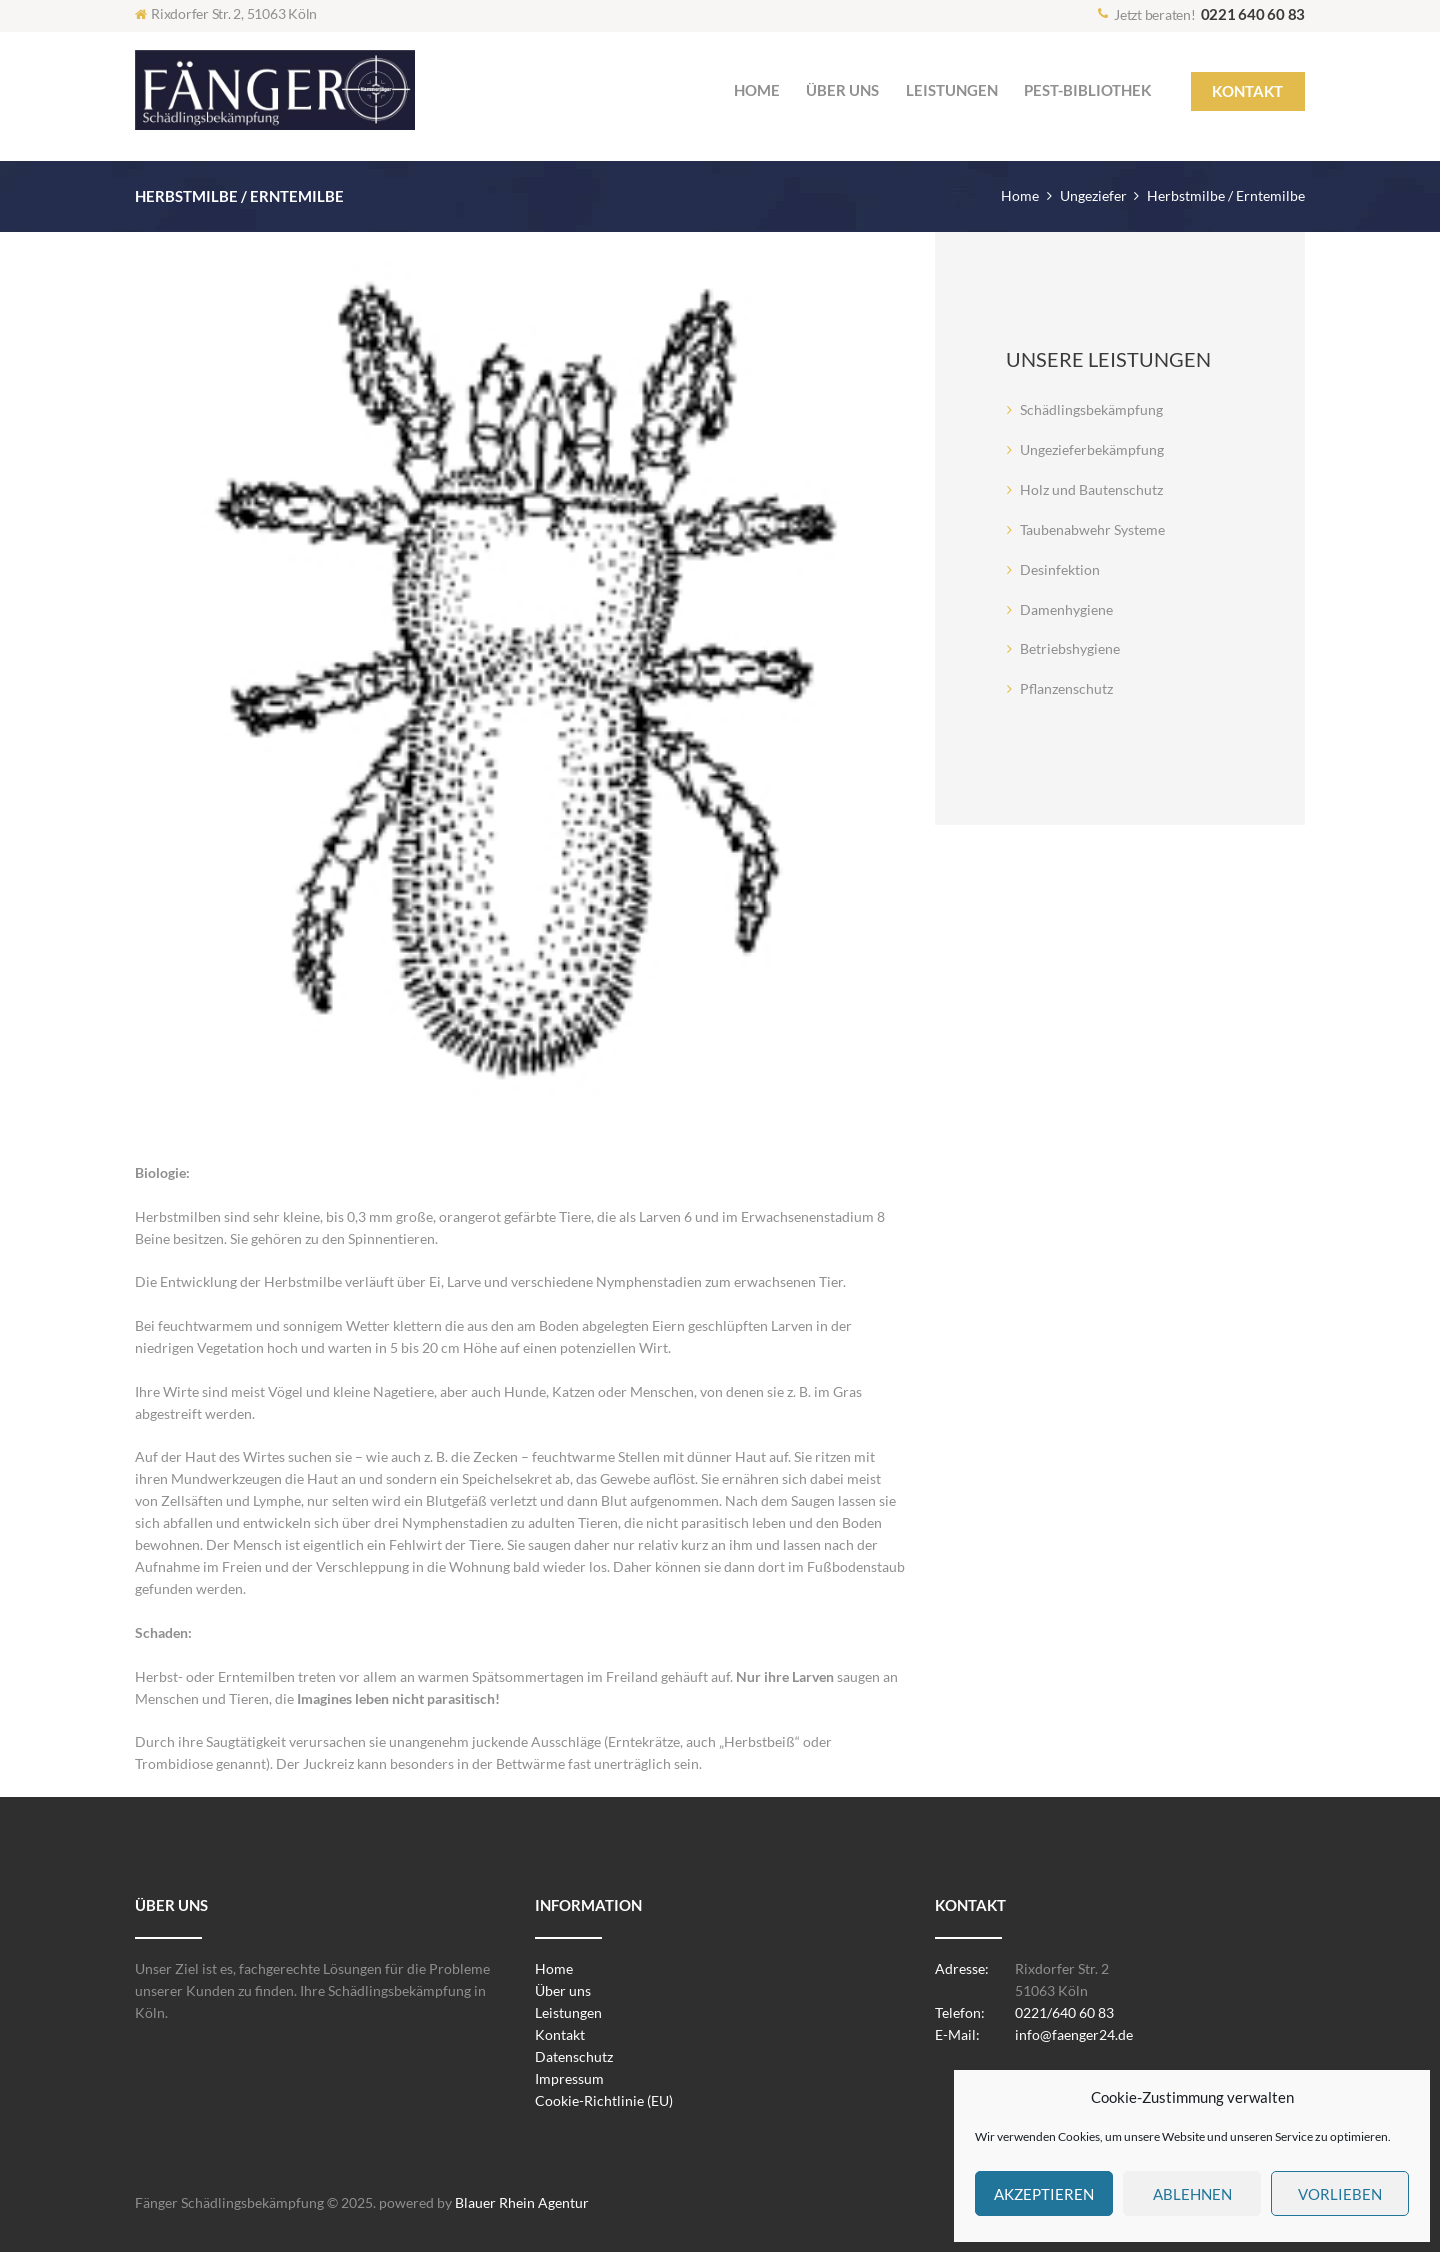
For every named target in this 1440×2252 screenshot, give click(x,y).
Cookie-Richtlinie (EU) (604, 2100)
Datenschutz (574, 2056)
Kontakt (560, 2034)
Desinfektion (1060, 569)
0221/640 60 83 (1064, 2012)
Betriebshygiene (1070, 648)
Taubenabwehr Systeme (1092, 529)
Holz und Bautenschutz (1091, 489)
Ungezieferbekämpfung (1092, 449)
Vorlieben (1340, 2194)
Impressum (569, 2078)
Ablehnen (1192, 2194)
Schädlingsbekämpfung (1091, 409)
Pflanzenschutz (1066, 688)
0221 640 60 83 (1253, 14)
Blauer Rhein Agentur (522, 2202)
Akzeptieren (1044, 2194)
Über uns (563, 1990)
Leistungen (568, 2012)
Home (1020, 195)
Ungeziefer (1093, 195)
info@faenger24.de (1074, 2034)
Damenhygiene (1066, 609)
